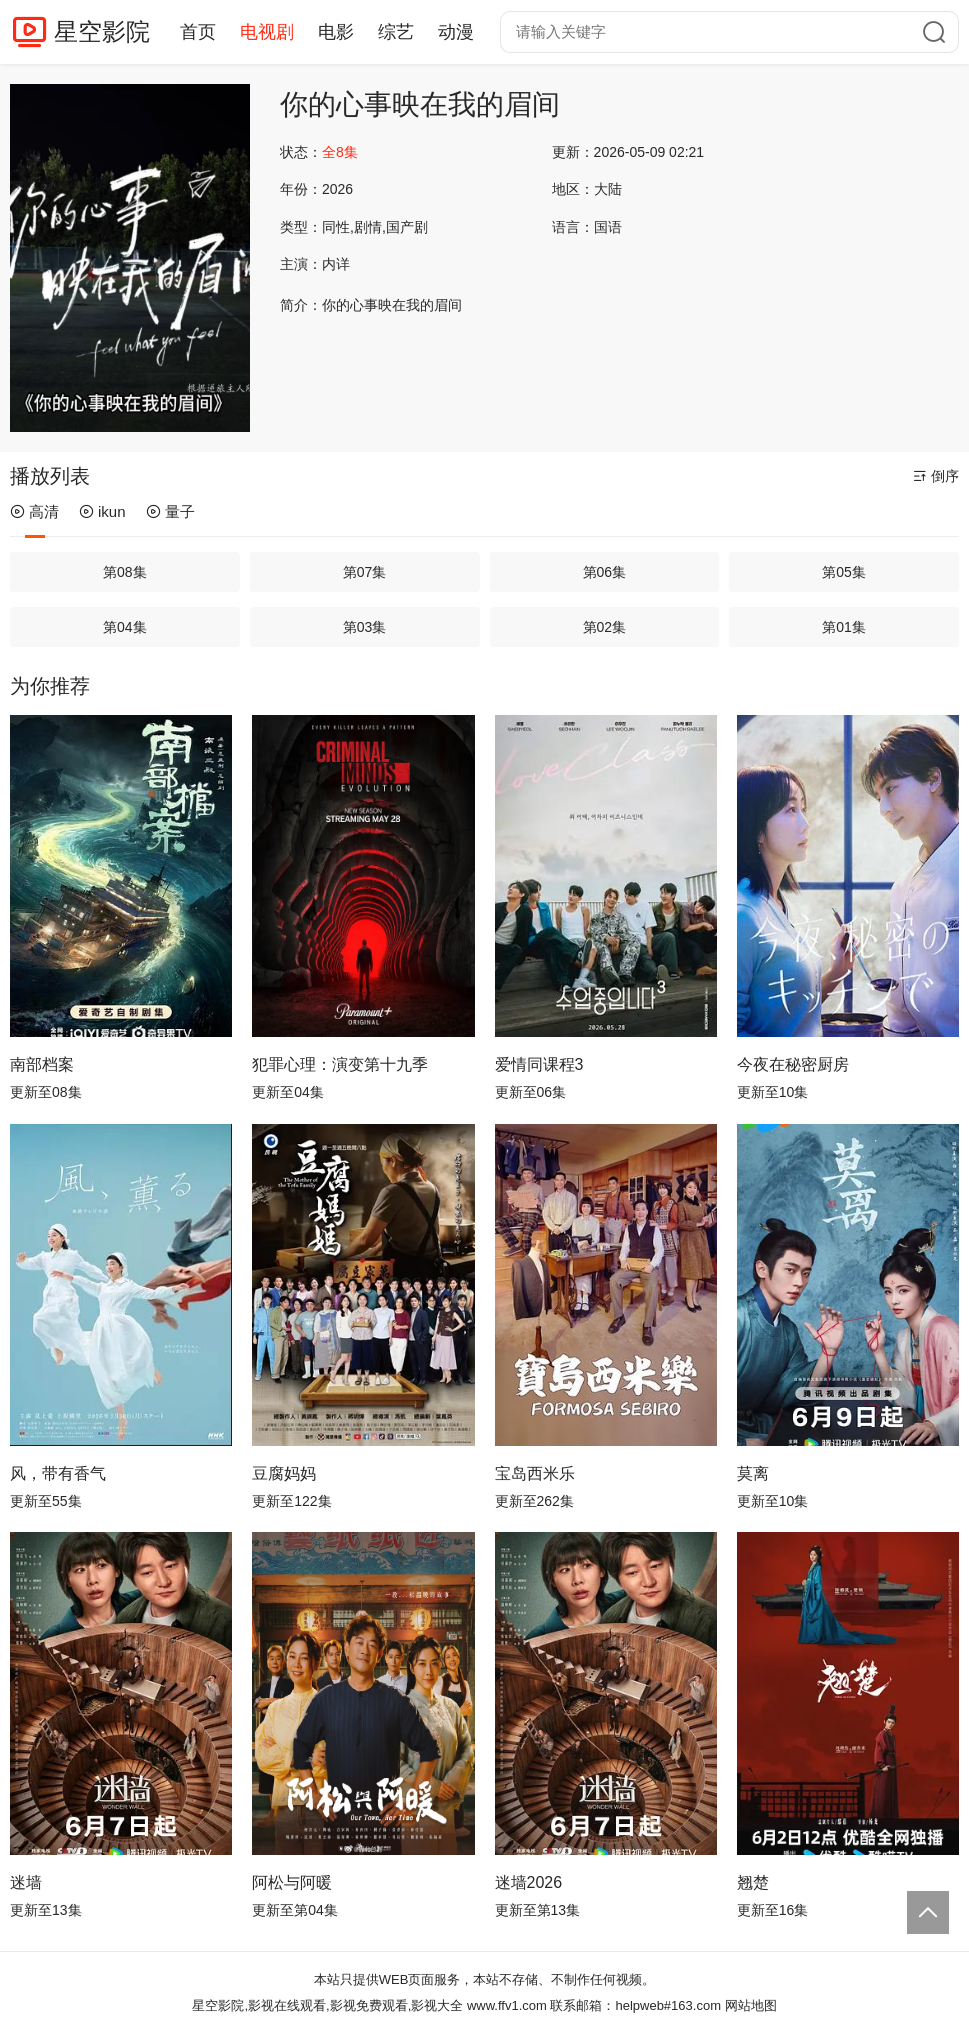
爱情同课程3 (539, 1064)
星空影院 (102, 31)
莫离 (753, 1473)
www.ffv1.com (507, 2005)
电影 (336, 32)
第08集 (125, 572)
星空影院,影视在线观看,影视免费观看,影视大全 (327, 2005)
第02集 (605, 627)
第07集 (365, 572)
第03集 (365, 627)
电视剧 (267, 32)
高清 (34, 511)
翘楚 (753, 1882)
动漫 (456, 32)
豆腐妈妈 (284, 1473)
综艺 (396, 32)
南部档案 (42, 1064)
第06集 (605, 572)
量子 (170, 511)
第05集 (844, 572)
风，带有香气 (58, 1473)
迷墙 (26, 1882)
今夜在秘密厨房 (793, 1064)
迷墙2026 (529, 1882)
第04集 (125, 627)
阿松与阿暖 (292, 1882)
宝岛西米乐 (535, 1473)
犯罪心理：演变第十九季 (340, 1064)
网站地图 (751, 2005)
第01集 (844, 627)
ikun (102, 511)
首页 (198, 32)
